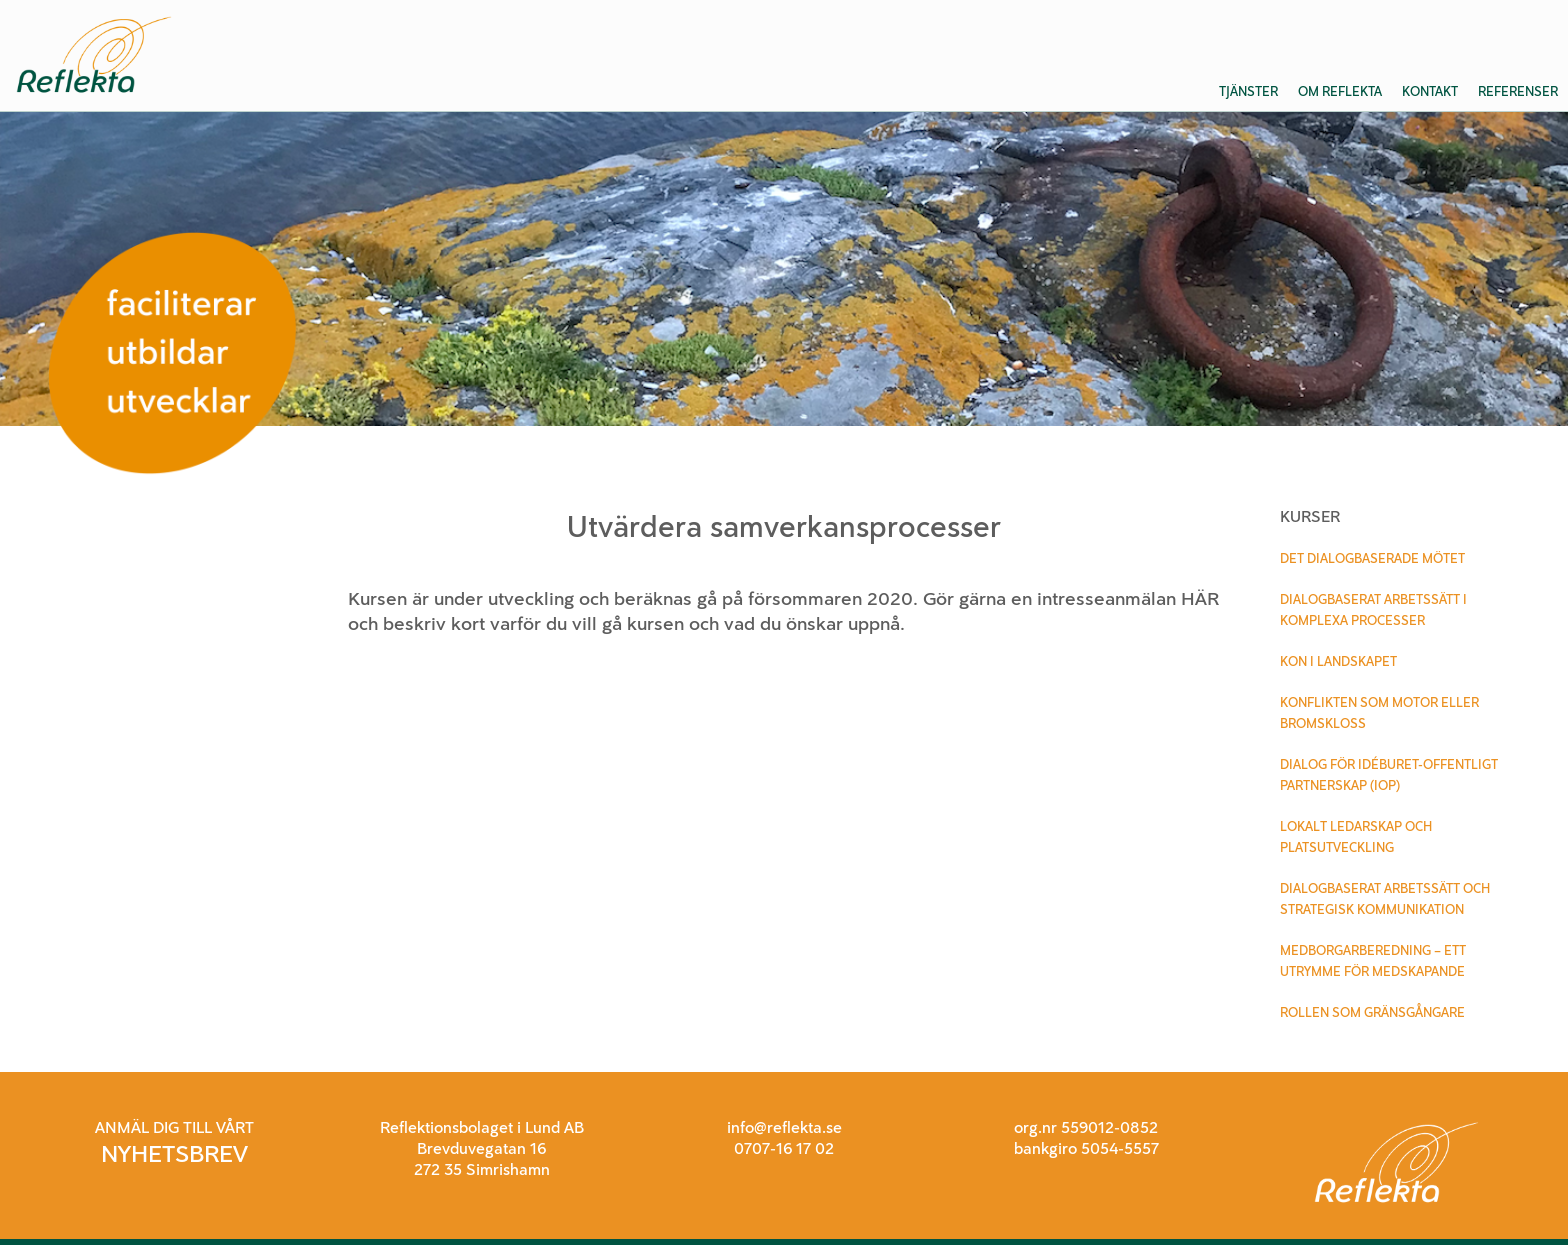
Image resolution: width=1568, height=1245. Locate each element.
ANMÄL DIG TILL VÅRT (174, 1127)
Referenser (1518, 91)
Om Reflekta (1340, 91)
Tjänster (1248, 91)
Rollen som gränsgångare (1372, 1012)
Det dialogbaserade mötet (1372, 558)
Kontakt (1430, 91)
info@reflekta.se (784, 1127)
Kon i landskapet (1338, 661)
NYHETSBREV (174, 1153)
